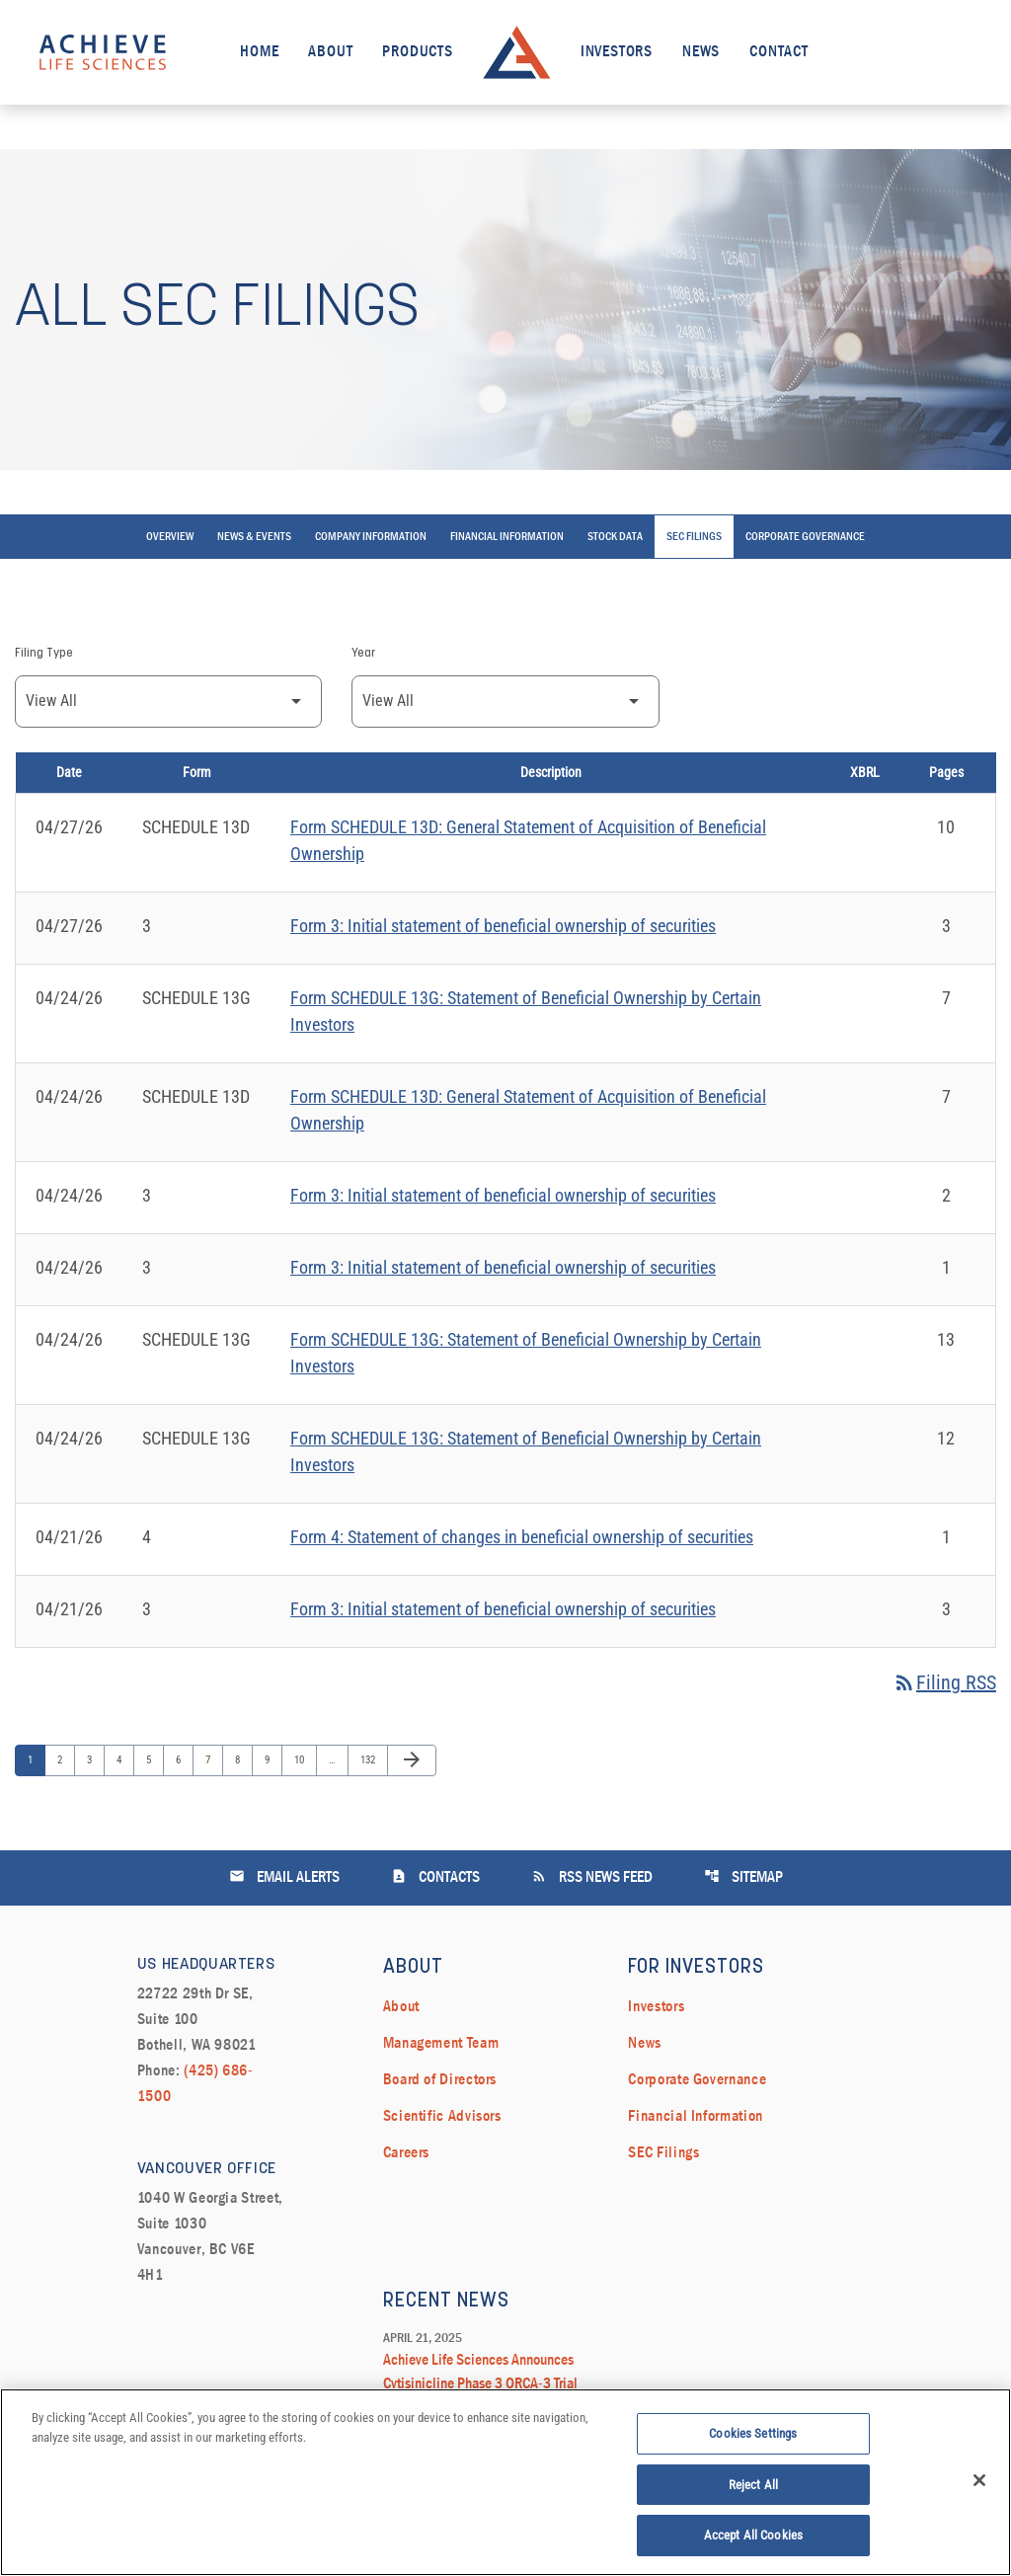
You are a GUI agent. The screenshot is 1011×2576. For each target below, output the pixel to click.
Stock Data (615, 537)
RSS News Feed (592, 1876)
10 (303, 1759)
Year (363, 654)
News (701, 52)
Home (259, 52)
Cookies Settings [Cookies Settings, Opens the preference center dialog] (753, 2442)
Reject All (753, 2493)
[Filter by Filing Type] (168, 701)
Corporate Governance (805, 537)
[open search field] (955, 52)
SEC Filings (694, 537)
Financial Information (507, 537)
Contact (779, 52)
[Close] (979, 2489)
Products (417, 52)
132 (369, 1759)
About (330, 52)
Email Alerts (284, 1876)
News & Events (254, 537)
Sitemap (743, 1876)
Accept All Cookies (753, 2544)
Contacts (435, 1876)
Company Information (371, 537)
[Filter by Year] (505, 701)
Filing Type (44, 654)
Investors (617, 52)
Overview (170, 537)
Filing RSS (944, 1682)
